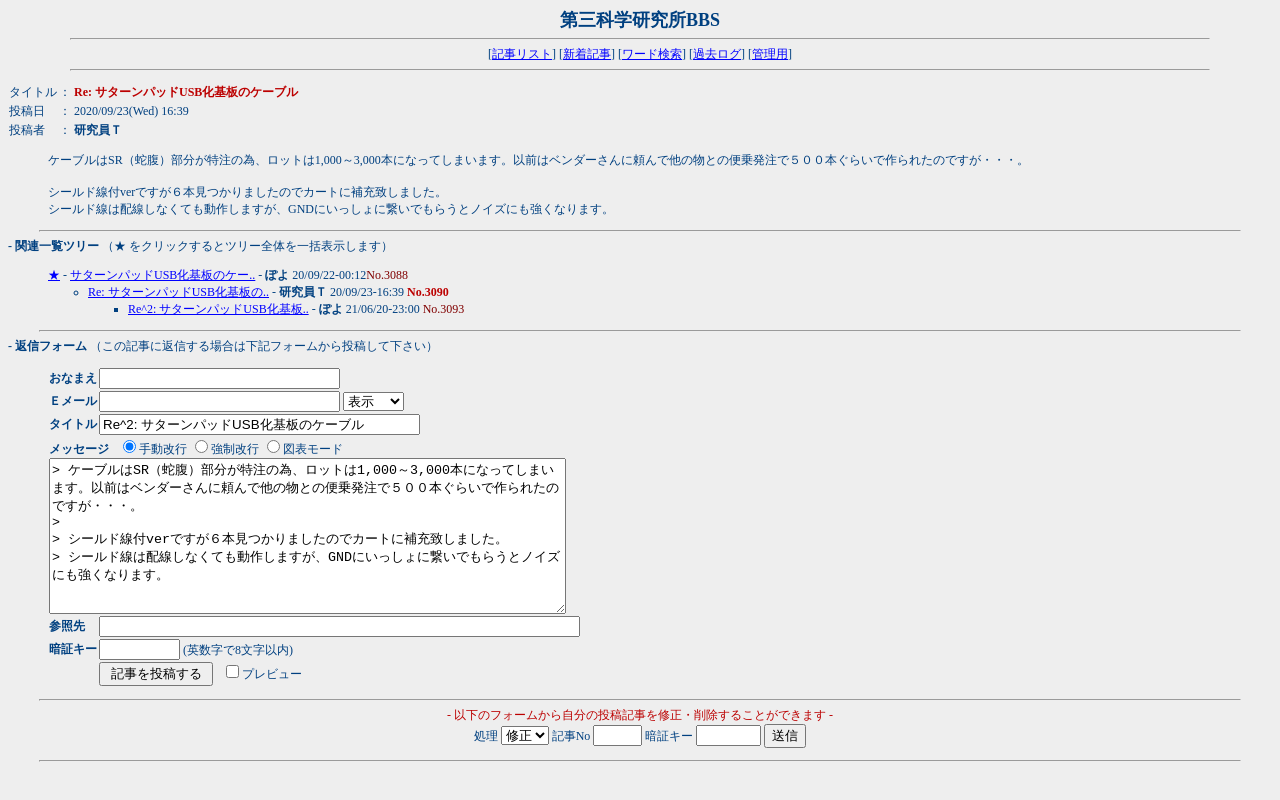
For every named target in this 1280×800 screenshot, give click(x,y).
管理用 (770, 54)
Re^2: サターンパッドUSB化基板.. (218, 309)
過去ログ (717, 54)
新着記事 (587, 54)
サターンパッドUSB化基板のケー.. (162, 275)
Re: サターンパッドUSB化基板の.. (178, 292)
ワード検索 (652, 54)
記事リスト (522, 54)
